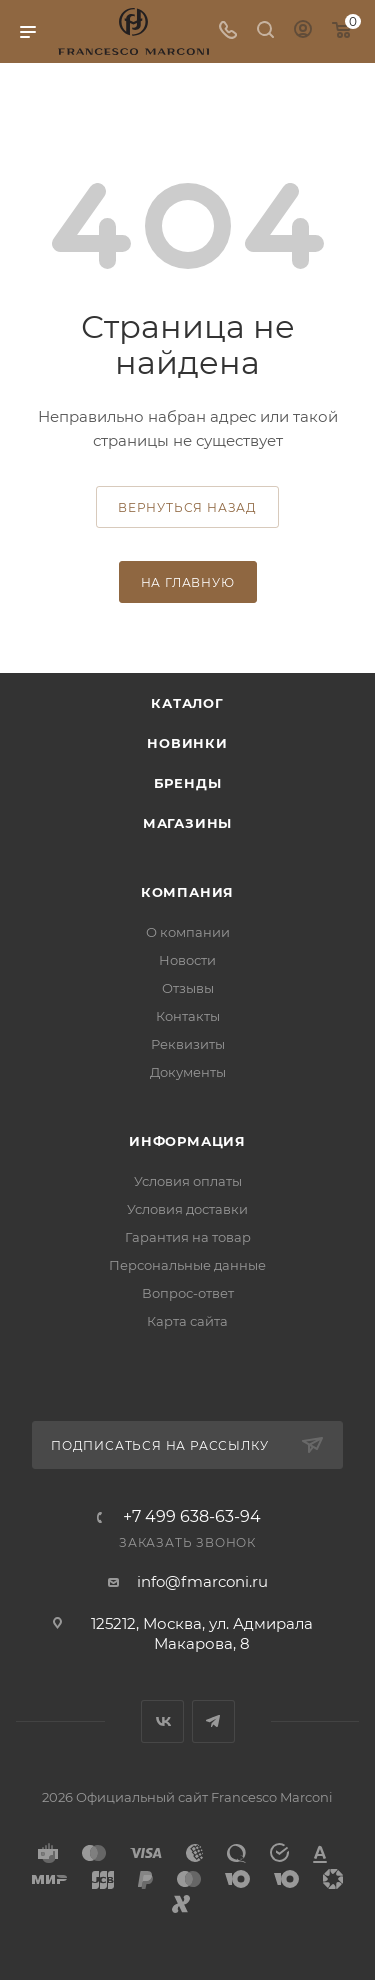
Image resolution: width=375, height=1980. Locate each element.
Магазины (187, 823)
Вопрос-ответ (188, 1293)
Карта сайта (187, 1321)
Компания (187, 892)
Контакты (188, 1016)
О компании (188, 932)
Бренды (188, 783)
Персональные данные (187, 1265)
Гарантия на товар (188, 1237)
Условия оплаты (188, 1181)
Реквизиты (188, 1044)
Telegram (213, 1721)
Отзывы (188, 988)
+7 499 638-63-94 (192, 1517)
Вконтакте (162, 1721)
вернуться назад (187, 507)
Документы (188, 1072)
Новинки (187, 743)
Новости (187, 960)
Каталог (187, 703)
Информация (187, 1141)
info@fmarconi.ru (202, 1581)
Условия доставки (187, 1209)
